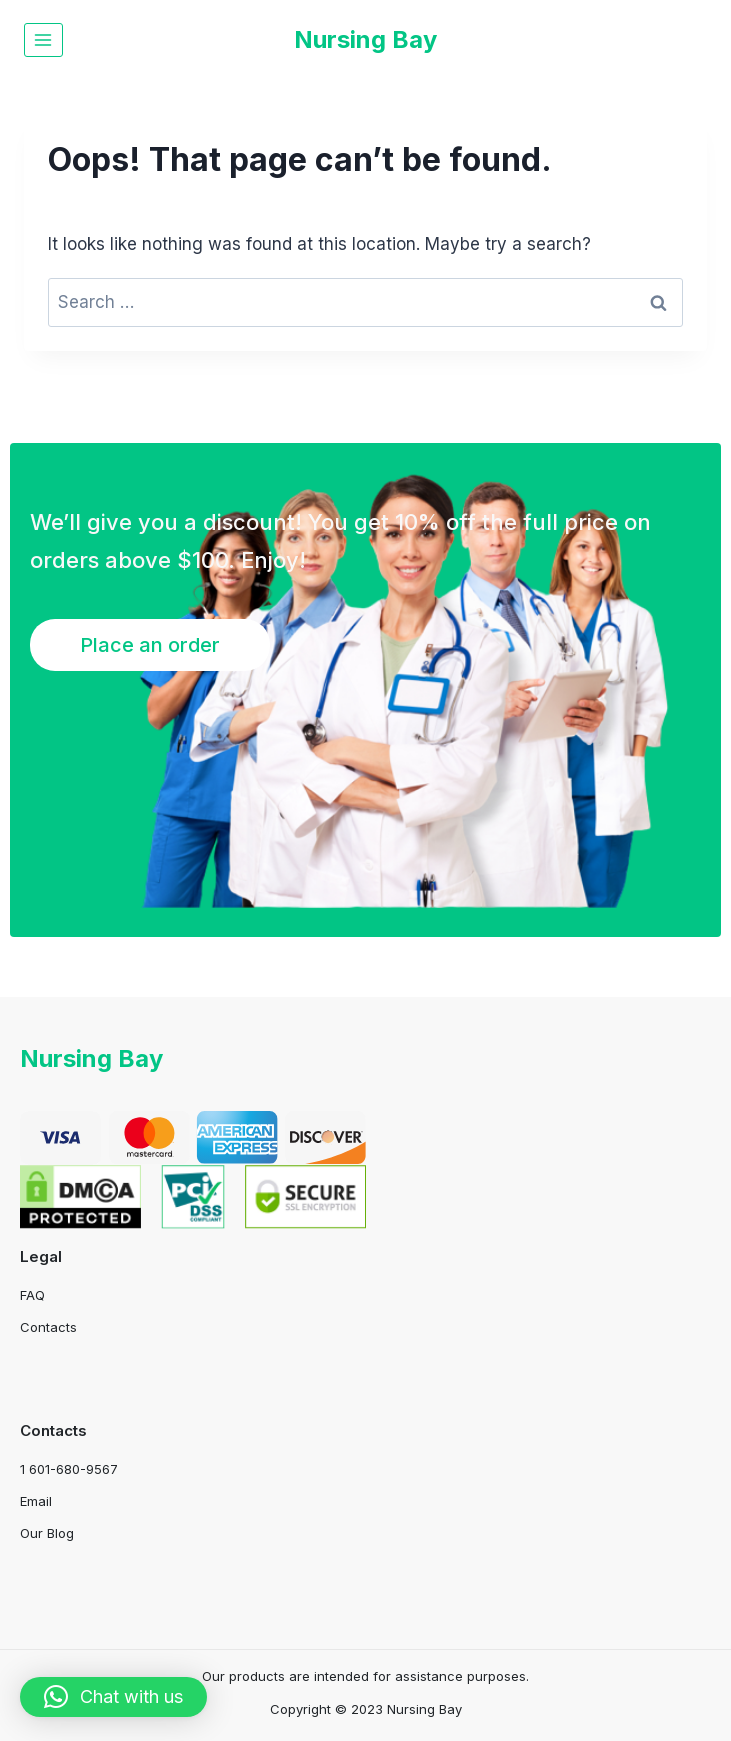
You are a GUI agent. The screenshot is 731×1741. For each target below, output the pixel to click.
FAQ (32, 1295)
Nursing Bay (91, 1058)
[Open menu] (43, 39)
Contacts (48, 1327)
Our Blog (47, 1533)
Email (36, 1501)
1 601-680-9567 (69, 1469)
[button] (113, 1697)
